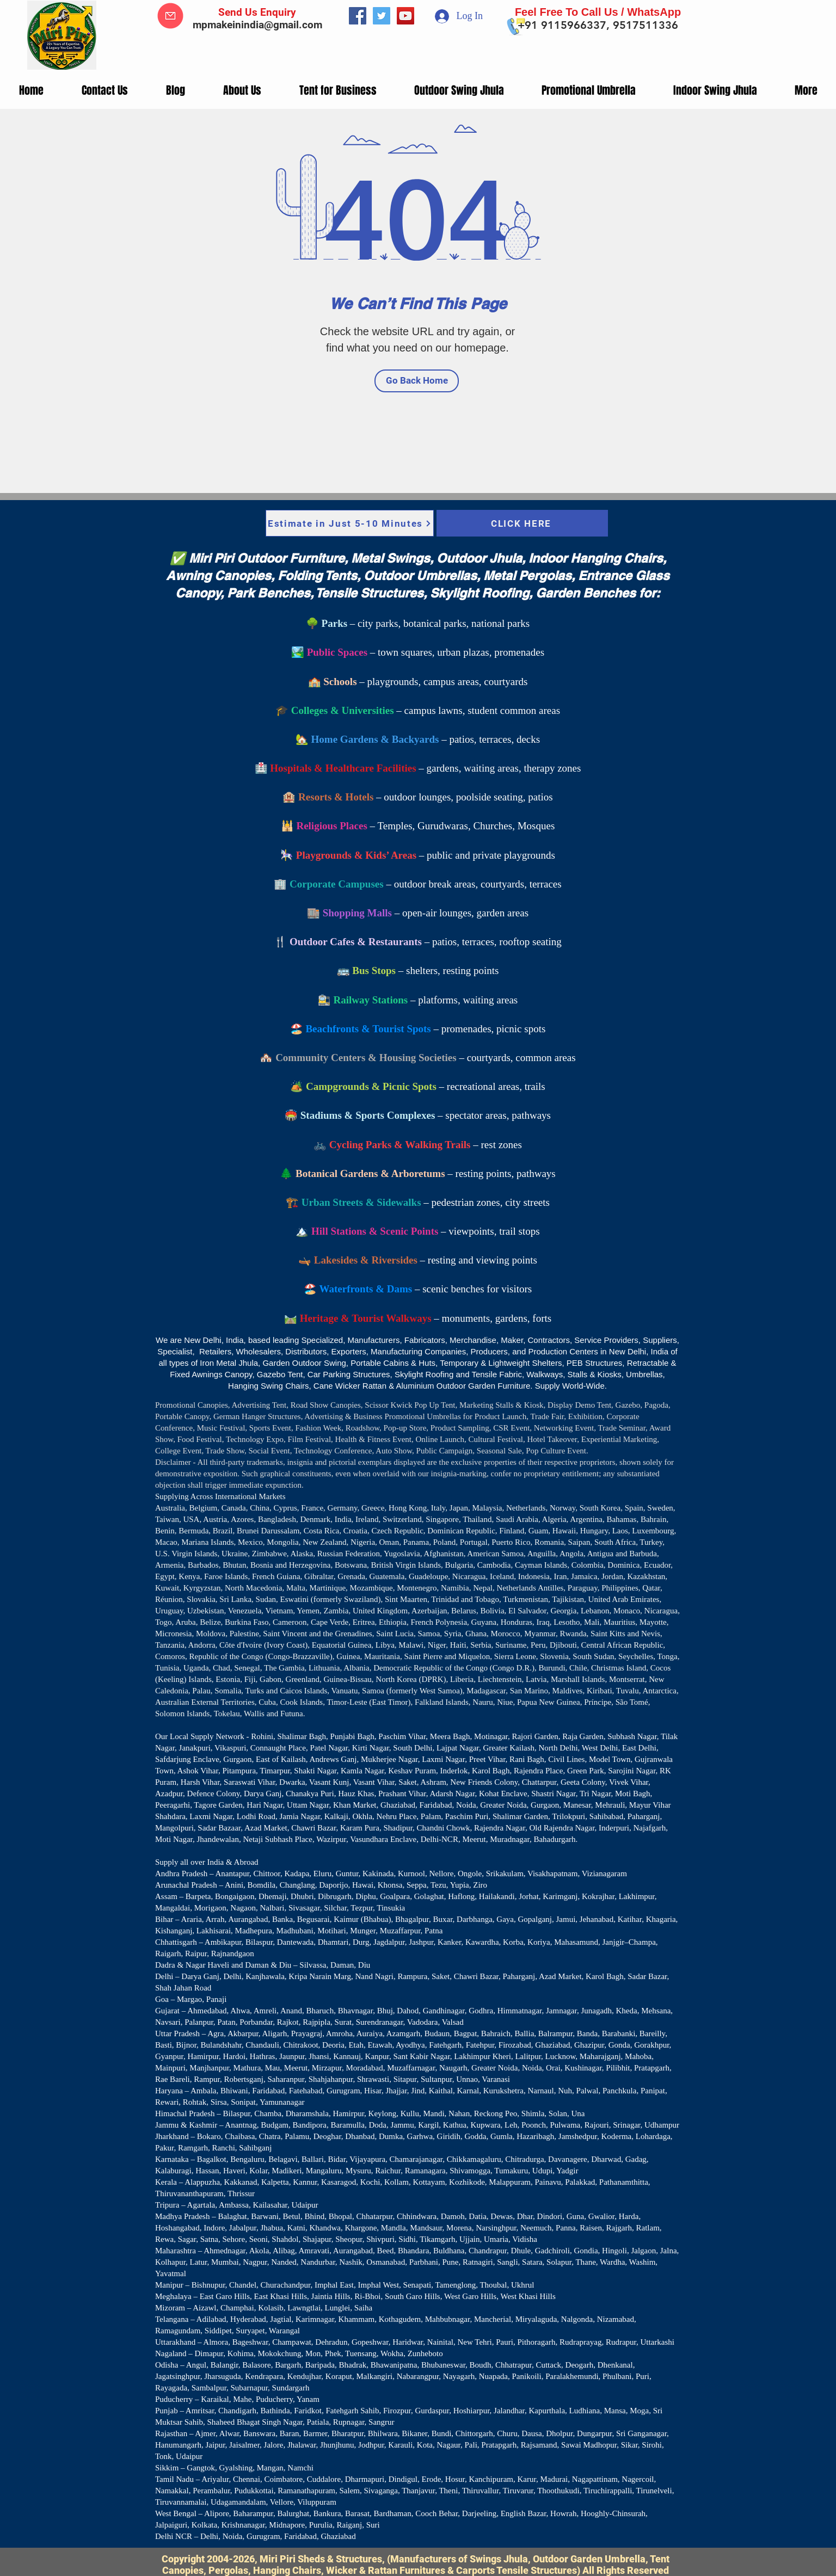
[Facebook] (357, 15)
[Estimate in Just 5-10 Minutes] (350, 523)
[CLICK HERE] (522, 523)
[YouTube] (405, 15)
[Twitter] (381, 15)
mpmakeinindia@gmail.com (257, 25)
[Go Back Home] (416, 380)
